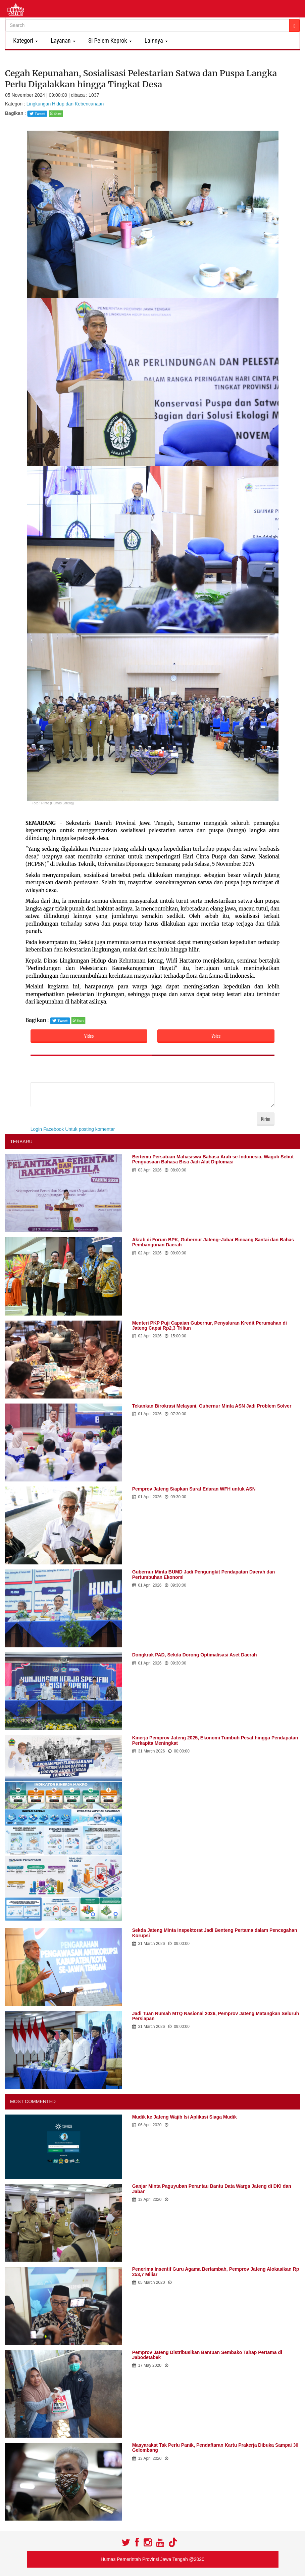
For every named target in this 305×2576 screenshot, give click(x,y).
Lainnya (155, 40)
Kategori (24, 40)
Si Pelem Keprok (109, 40)
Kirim (265, 1118)
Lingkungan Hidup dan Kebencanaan (65, 103)
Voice (215, 1035)
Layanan (61, 40)
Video (89, 1035)
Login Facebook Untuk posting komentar (73, 1129)
